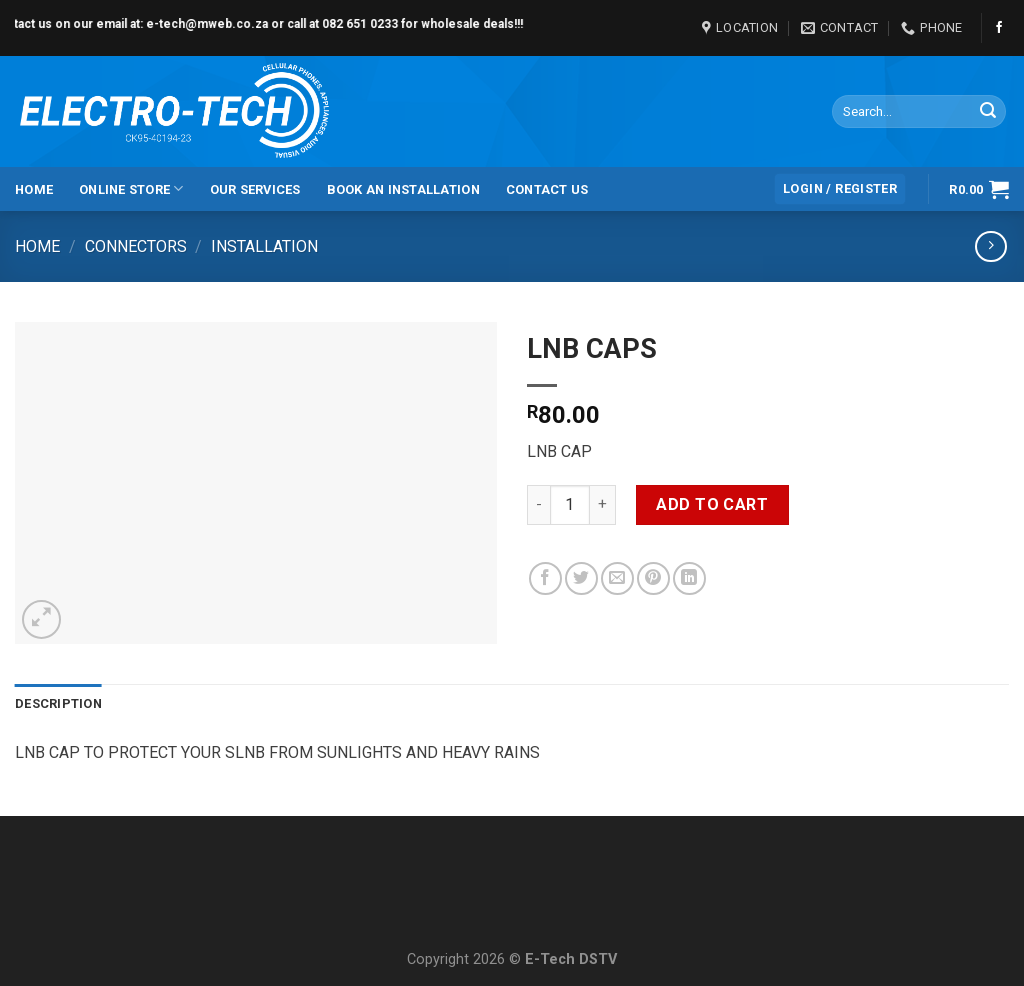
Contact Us (547, 189)
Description (58, 703)
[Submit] (988, 112)
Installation (264, 246)
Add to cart (712, 504)
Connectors (136, 246)
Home (34, 189)
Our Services (255, 189)
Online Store (131, 188)
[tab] (58, 704)
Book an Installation (403, 189)
